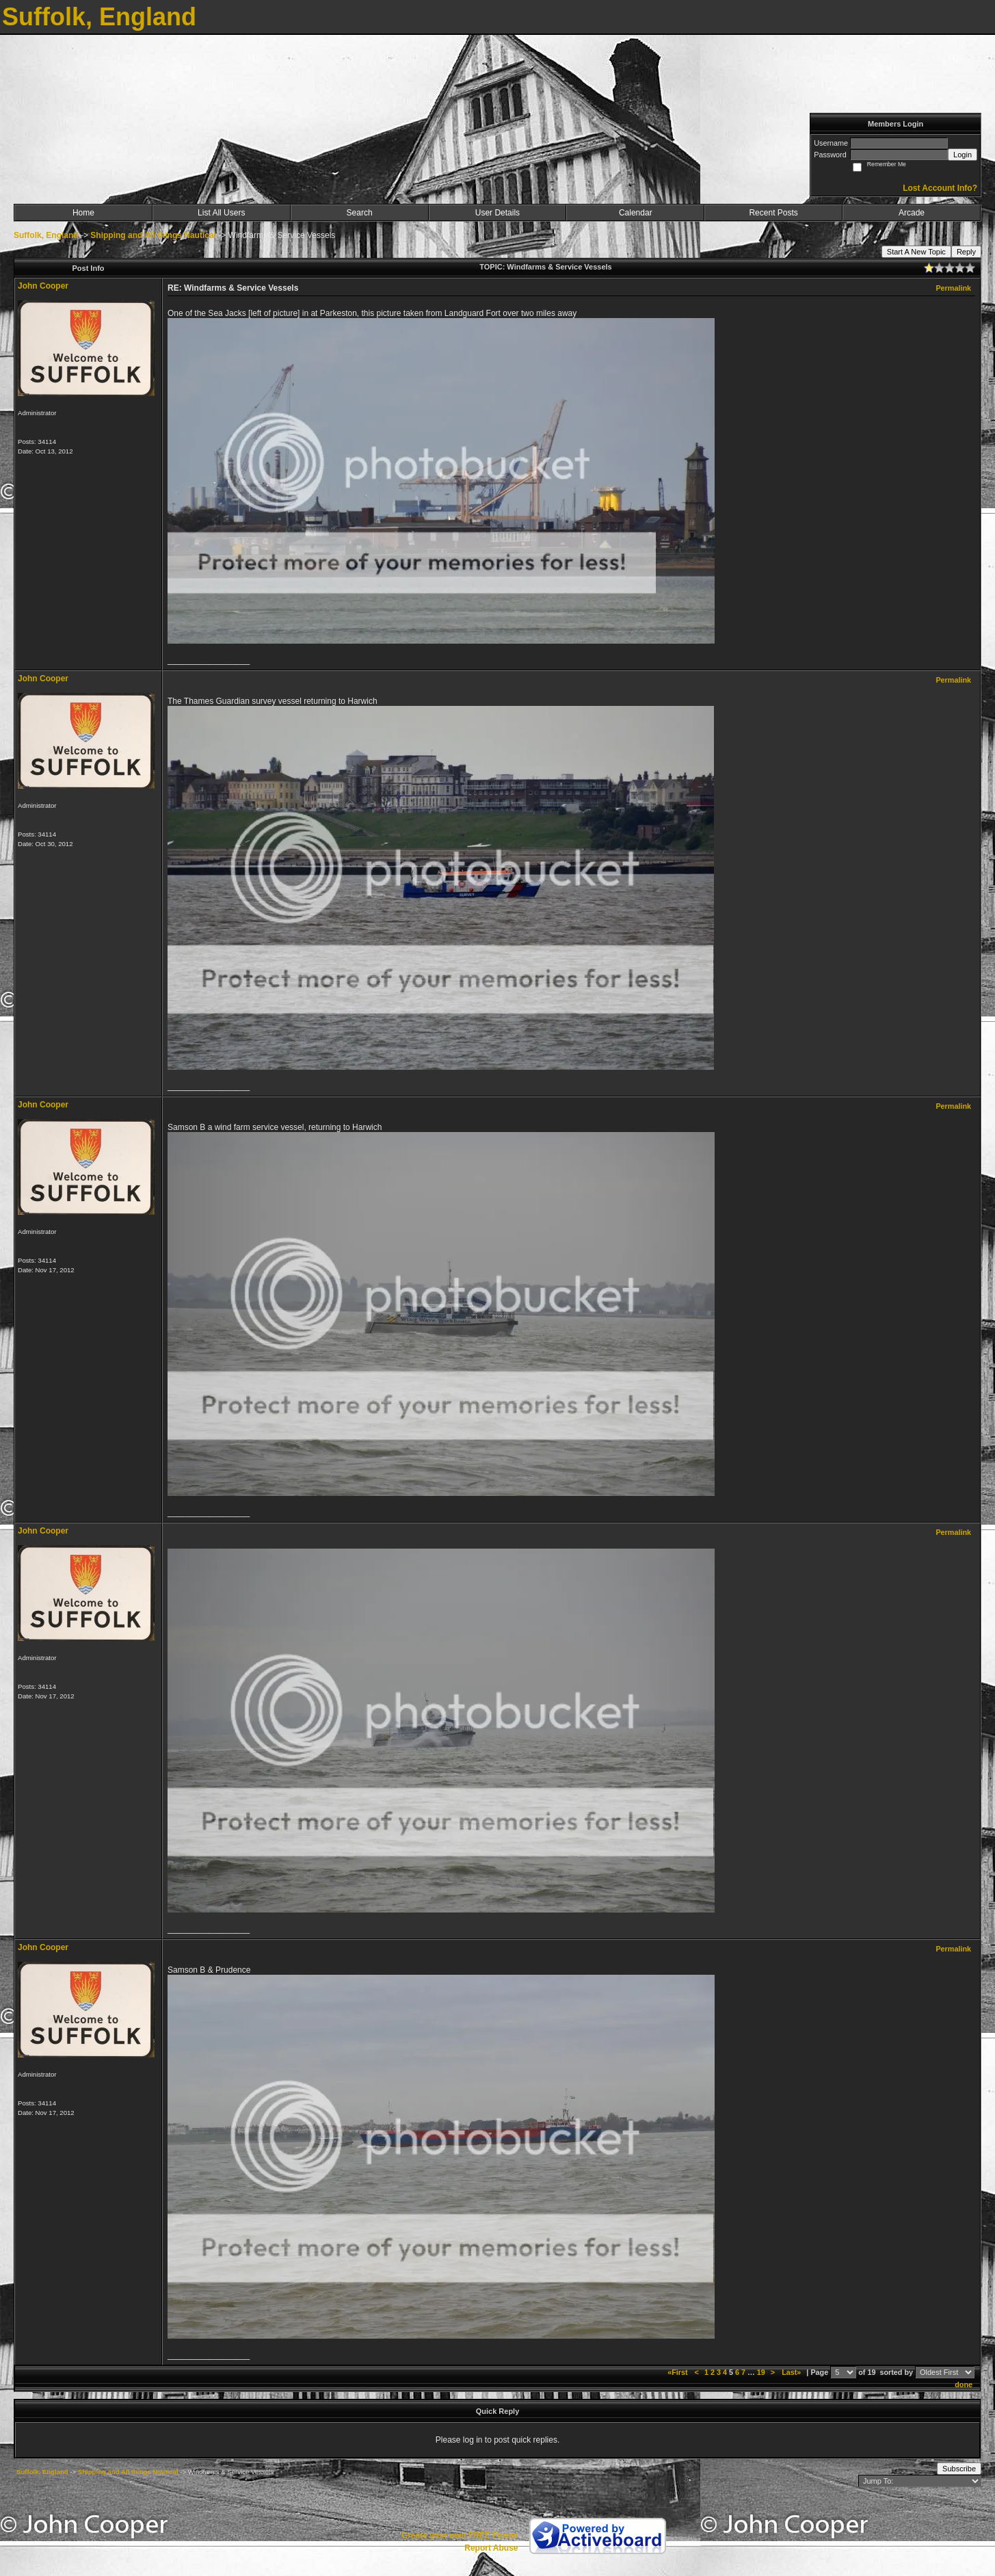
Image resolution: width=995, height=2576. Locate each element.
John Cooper (43, 286)
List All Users (221, 213)
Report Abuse (491, 2548)
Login (962, 154)
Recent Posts (773, 213)
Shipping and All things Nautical (153, 235)
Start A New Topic (916, 252)
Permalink (953, 288)
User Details (497, 213)
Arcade (912, 213)
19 (761, 2372)
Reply (966, 252)
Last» (792, 2372)
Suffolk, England (46, 235)
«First (678, 2372)
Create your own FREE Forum (459, 2535)
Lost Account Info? (940, 188)
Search (360, 213)
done (963, 2384)
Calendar (635, 213)
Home (83, 213)
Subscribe (959, 2469)
